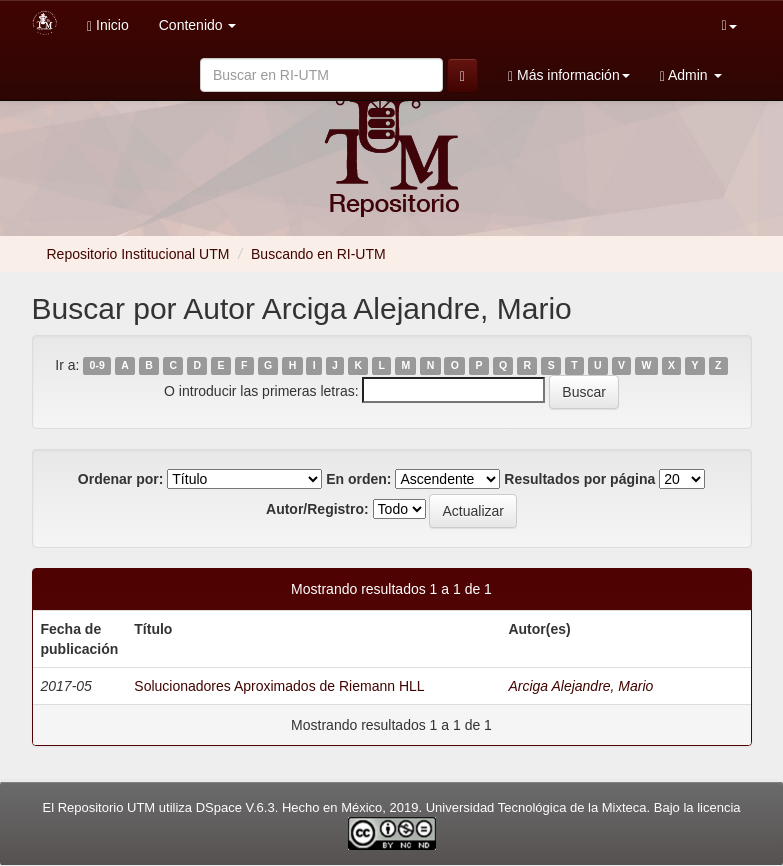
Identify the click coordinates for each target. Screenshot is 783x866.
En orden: (358, 479)
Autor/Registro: (317, 509)
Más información (569, 75)
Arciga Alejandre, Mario (580, 686)
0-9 (97, 366)
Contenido (198, 25)
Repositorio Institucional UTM (138, 254)
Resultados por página (579, 479)
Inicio (108, 25)
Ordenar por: (121, 479)
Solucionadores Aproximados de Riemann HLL (279, 686)
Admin (691, 75)
